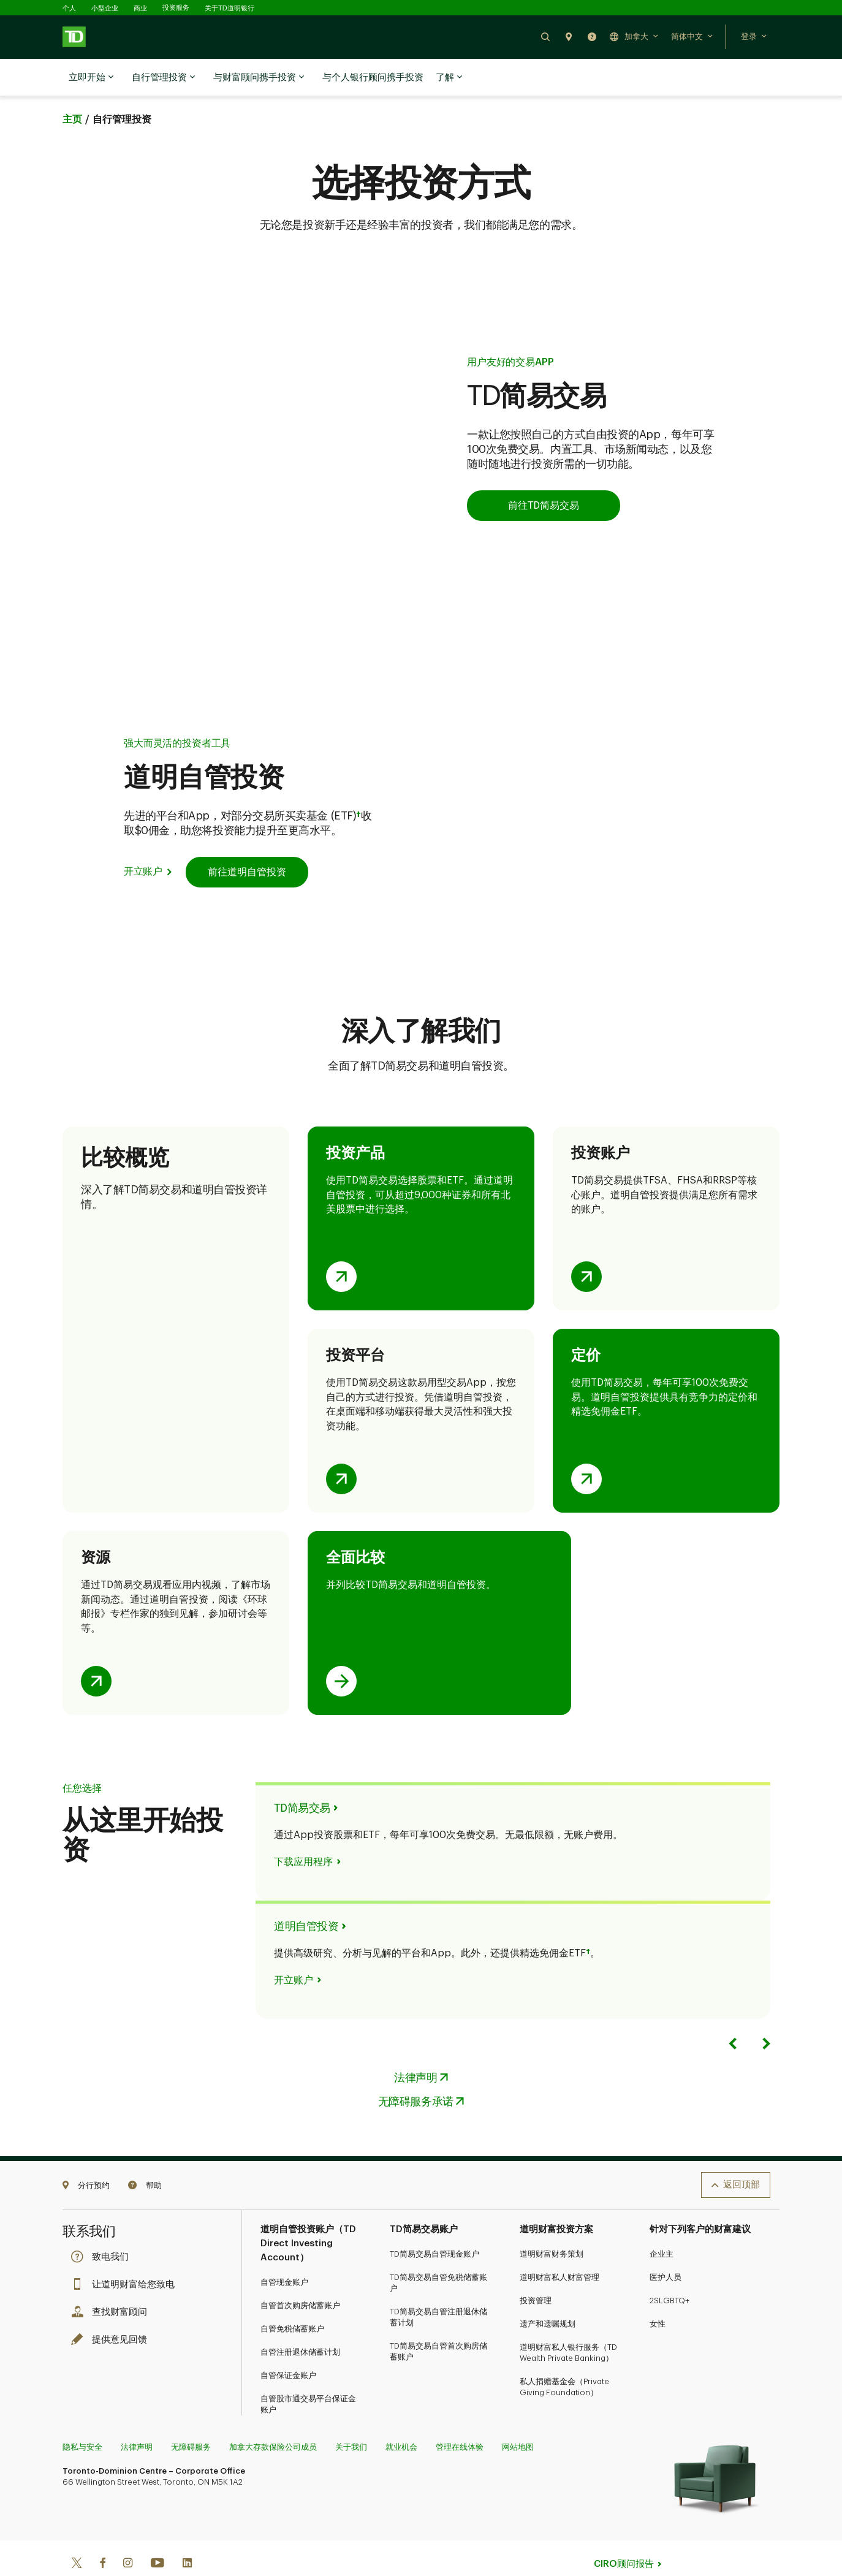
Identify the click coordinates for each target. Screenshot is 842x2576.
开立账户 (143, 840)
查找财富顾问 (112, 2281)
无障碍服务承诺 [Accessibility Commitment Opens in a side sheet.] (415, 2070)
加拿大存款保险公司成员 (273, 2416)
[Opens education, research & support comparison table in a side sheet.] (96, 1650)
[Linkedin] (187, 2533)
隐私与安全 (82, 2416)
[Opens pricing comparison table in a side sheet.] (586, 1448)
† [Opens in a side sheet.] (358, 785)
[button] (545, 36)
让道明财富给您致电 (126, 2254)
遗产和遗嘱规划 (547, 2293)
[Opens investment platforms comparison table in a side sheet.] (341, 1448)
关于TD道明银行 (229, 8)
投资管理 (536, 2270)
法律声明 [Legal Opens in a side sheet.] (415, 2047)
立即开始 (91, 77)
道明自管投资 (306, 1895)
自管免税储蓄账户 (292, 2298)
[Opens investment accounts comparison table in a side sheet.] (586, 1246)
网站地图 (518, 2416)
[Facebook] (102, 2533)
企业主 (661, 2223)
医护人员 (665, 2247)
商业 (140, 8)
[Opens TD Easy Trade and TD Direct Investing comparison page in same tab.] (341, 1650)
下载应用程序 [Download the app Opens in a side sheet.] (303, 1831)
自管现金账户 (284, 2251)
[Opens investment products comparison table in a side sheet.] (341, 1246)
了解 (449, 77)
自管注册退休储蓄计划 (300, 2321)
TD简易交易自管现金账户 (434, 2223)
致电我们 (103, 2226)
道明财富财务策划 (551, 2223)
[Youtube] (157, 2533)
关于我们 (351, 2416)
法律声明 (137, 2416)
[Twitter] (77, 2533)
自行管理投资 (163, 77)
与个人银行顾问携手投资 (372, 77)
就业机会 (401, 2416)
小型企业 (104, 8)
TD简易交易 (302, 1777)
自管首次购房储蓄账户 (300, 2275)
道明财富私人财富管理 (559, 2247)
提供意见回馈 (112, 2309)
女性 (658, 2293)
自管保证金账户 (288, 2345)
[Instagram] (127, 2533)
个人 (69, 8)
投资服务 (175, 7)
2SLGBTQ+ (669, 2270)
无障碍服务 (191, 2416)
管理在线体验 (460, 2416)
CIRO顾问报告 (624, 2533)
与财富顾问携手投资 (258, 77)
